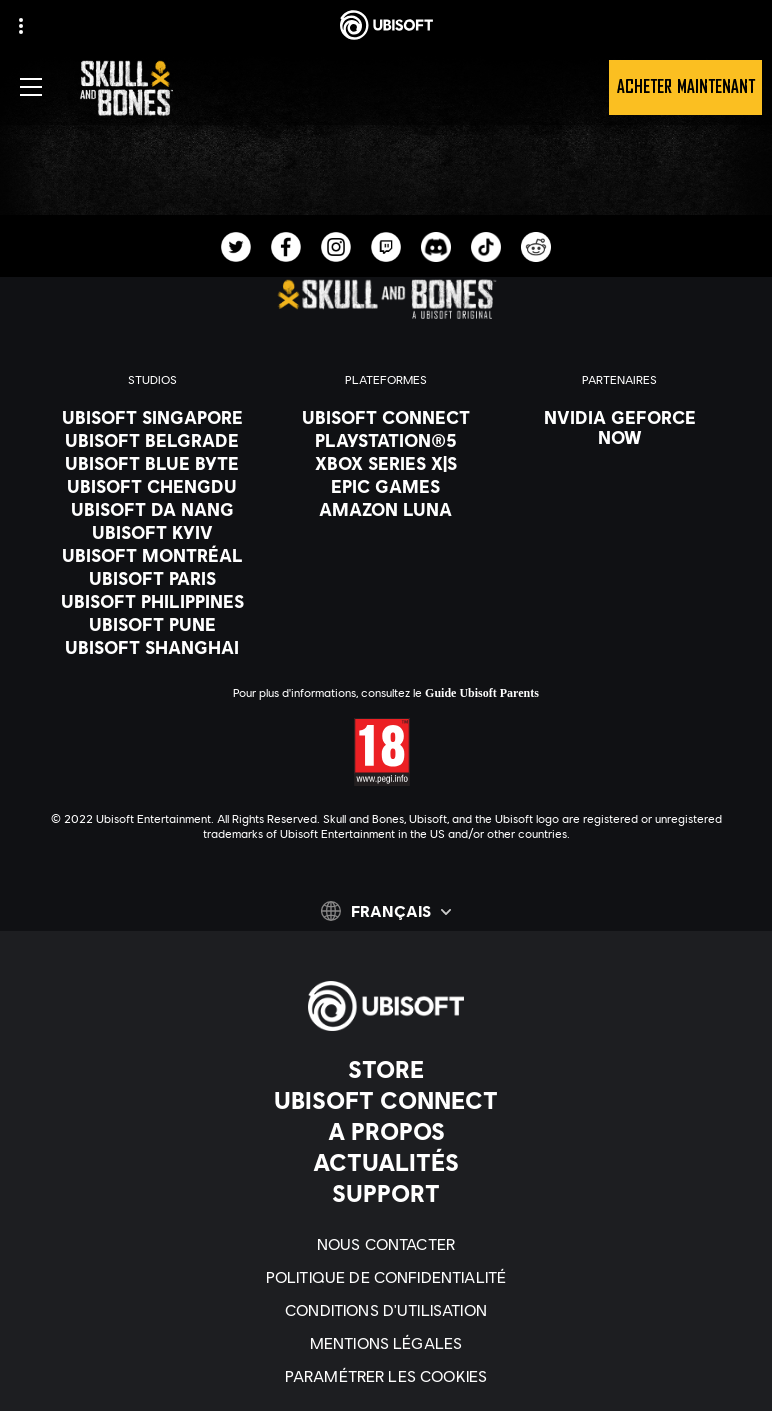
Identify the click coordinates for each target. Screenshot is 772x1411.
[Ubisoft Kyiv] (152, 532)
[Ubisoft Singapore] (152, 417)
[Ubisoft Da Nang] (152, 509)
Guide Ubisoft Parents (482, 693)
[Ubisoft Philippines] (152, 601)
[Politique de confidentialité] (386, 1276)
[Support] (386, 1193)
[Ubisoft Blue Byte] (152, 463)
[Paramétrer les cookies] (386, 1375)
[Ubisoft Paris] (152, 578)
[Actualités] (386, 1162)
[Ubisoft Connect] (386, 1100)
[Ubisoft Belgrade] (152, 440)
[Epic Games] (386, 486)
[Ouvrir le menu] (31, 87)
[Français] (386, 911)
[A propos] (386, 1131)
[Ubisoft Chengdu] (152, 486)
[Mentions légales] (386, 1342)
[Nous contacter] (386, 1243)
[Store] (386, 1069)
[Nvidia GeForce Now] (620, 427)
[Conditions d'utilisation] (386, 1309)
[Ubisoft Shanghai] (152, 647)
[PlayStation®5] (386, 440)
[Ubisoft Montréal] (152, 555)
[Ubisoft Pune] (152, 624)
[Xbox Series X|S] (386, 463)
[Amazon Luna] (386, 509)
